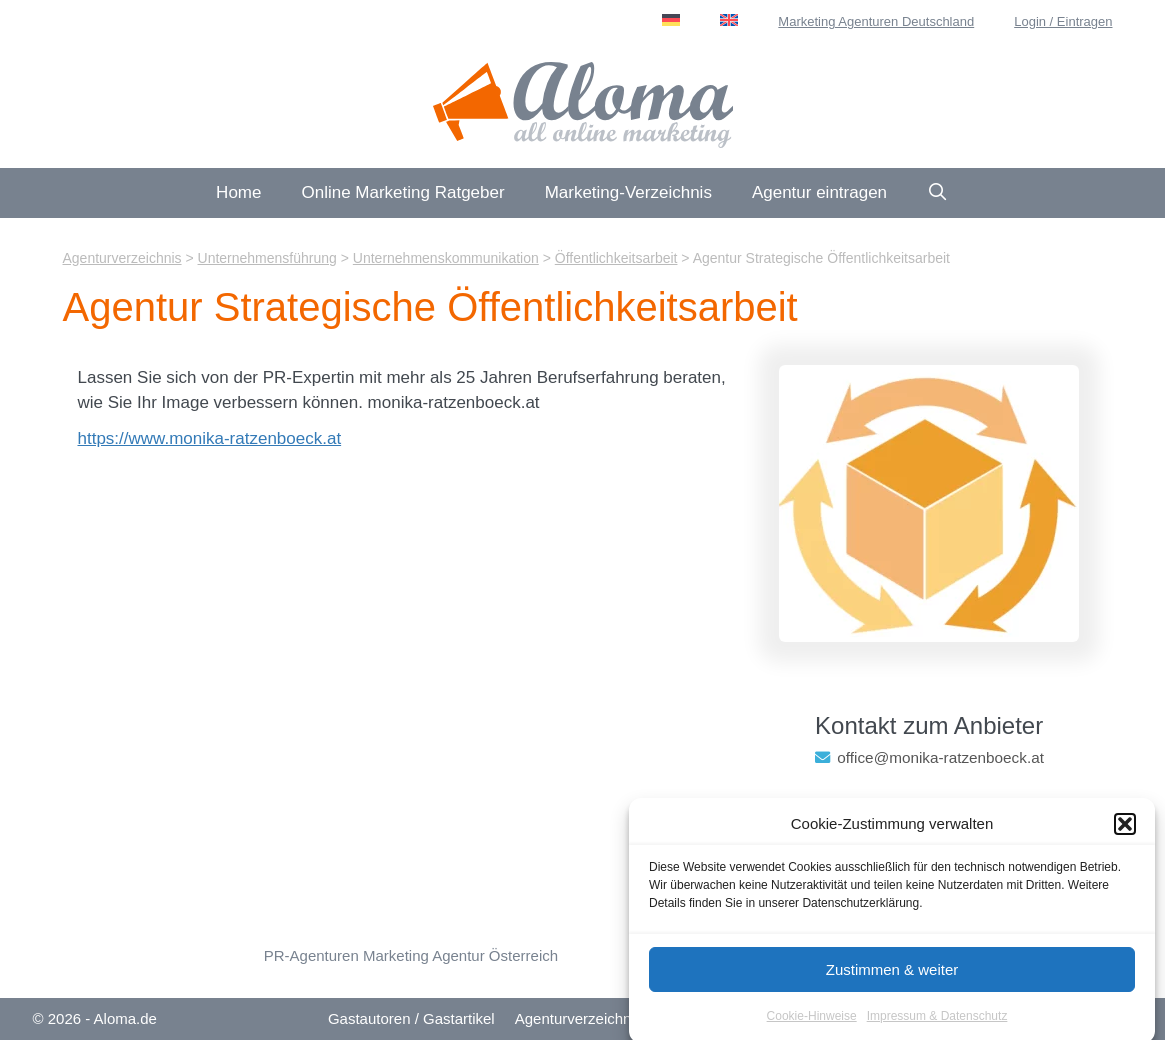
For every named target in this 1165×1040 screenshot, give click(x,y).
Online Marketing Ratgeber (402, 192)
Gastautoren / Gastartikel (411, 1018)
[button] (1125, 832)
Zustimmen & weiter (892, 977)
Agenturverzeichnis (579, 1018)
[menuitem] (671, 20)
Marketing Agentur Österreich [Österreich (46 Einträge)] (460, 955)
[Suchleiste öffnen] (938, 193)
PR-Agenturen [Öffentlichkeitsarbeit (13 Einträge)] (311, 955)
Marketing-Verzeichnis (628, 192)
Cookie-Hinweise (812, 1024)
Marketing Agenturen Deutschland (876, 21)
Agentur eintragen (819, 192)
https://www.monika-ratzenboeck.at (210, 438)
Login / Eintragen (1063, 21)
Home (238, 192)
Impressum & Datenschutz (937, 1024)
